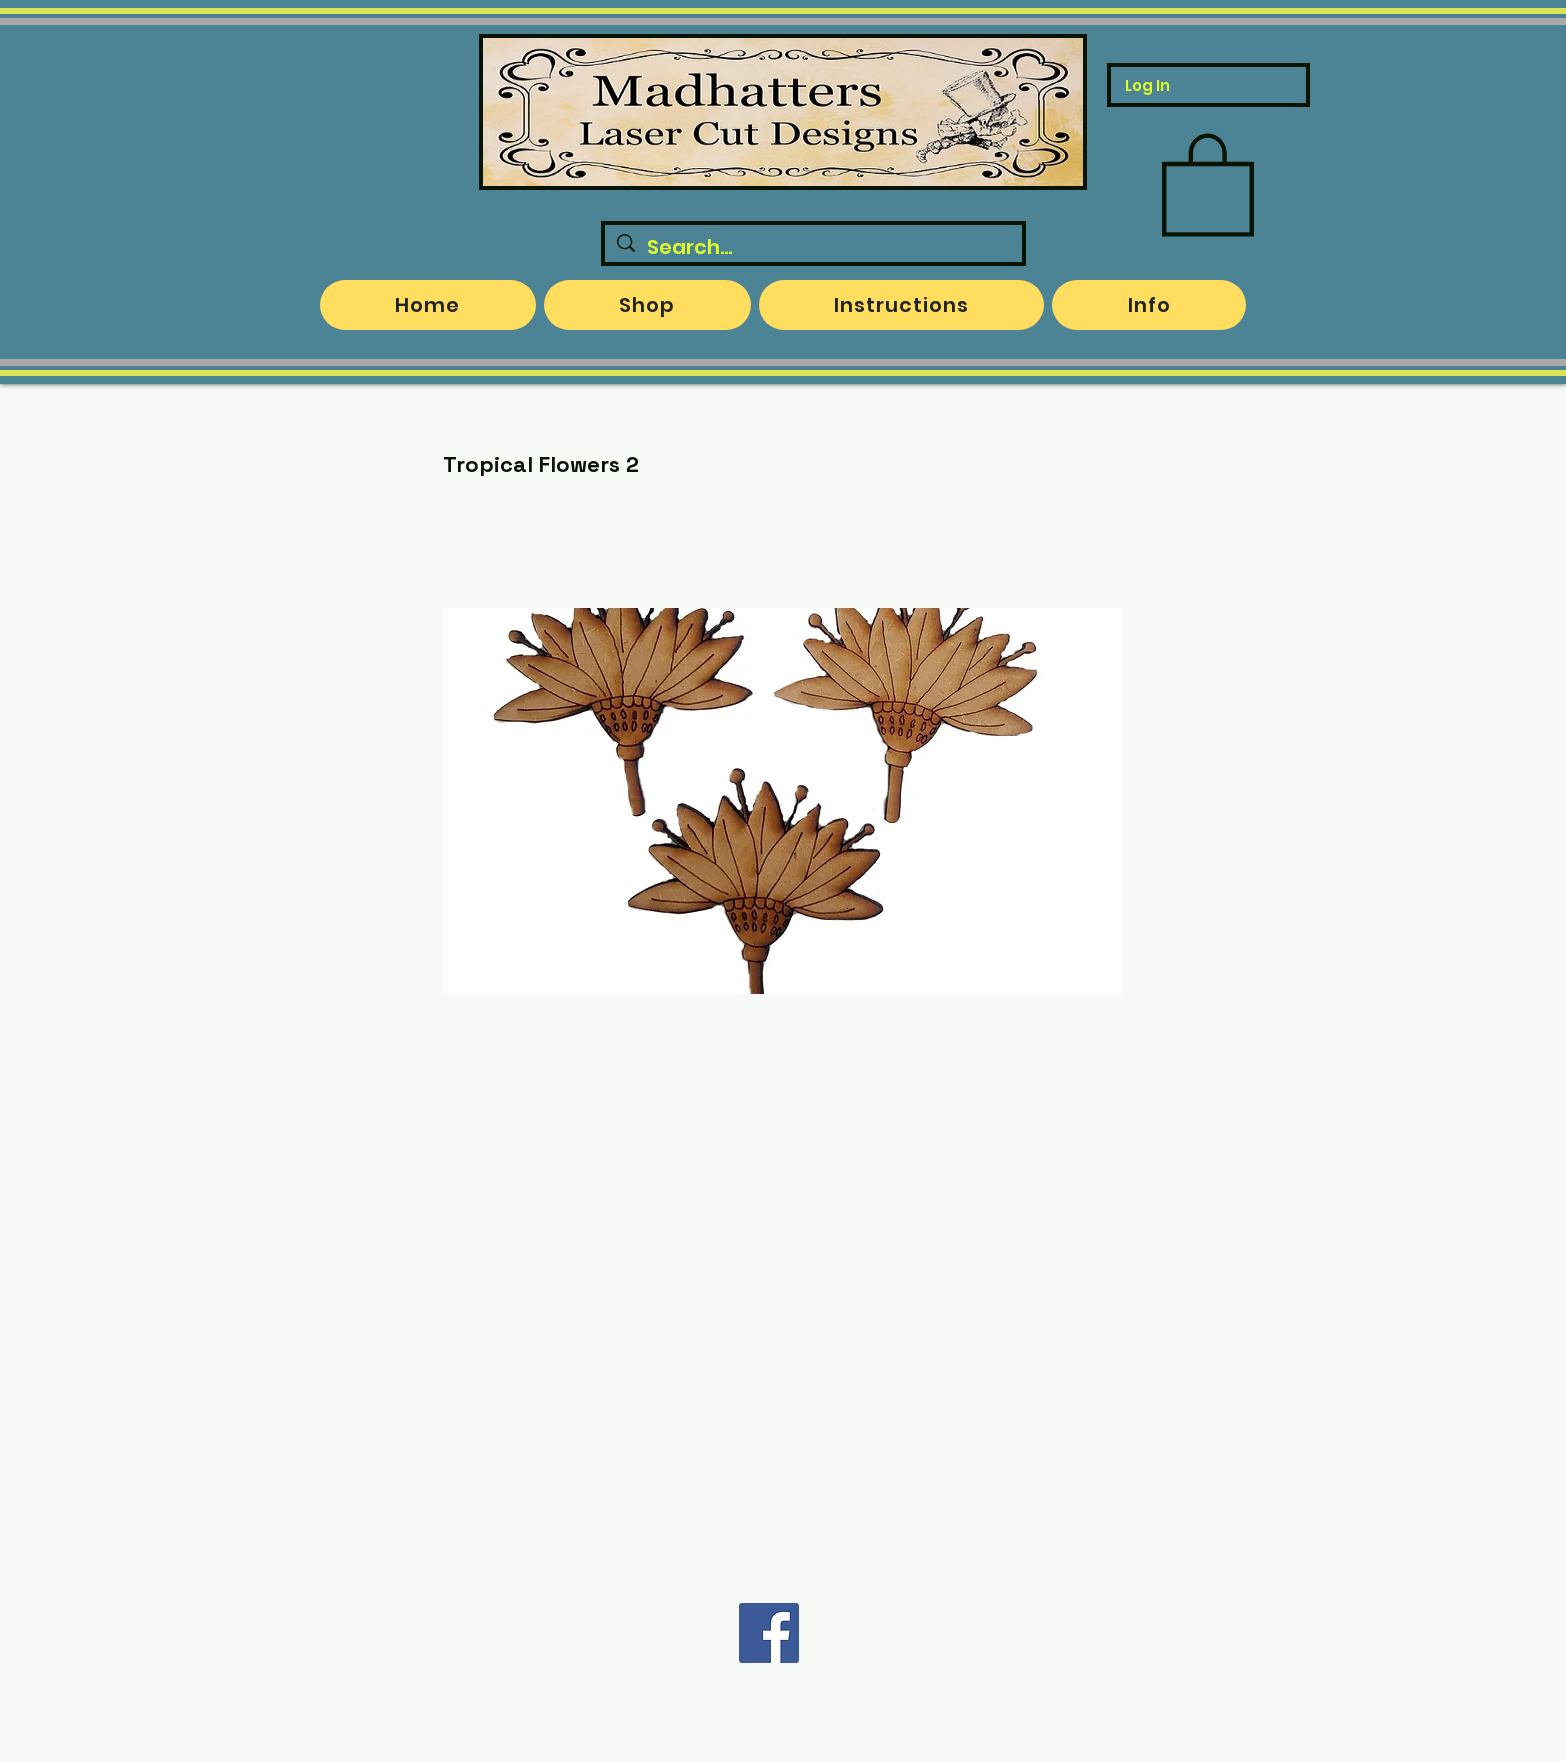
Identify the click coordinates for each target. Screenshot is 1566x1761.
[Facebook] (769, 1633)
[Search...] (813, 247)
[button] (1208, 182)
